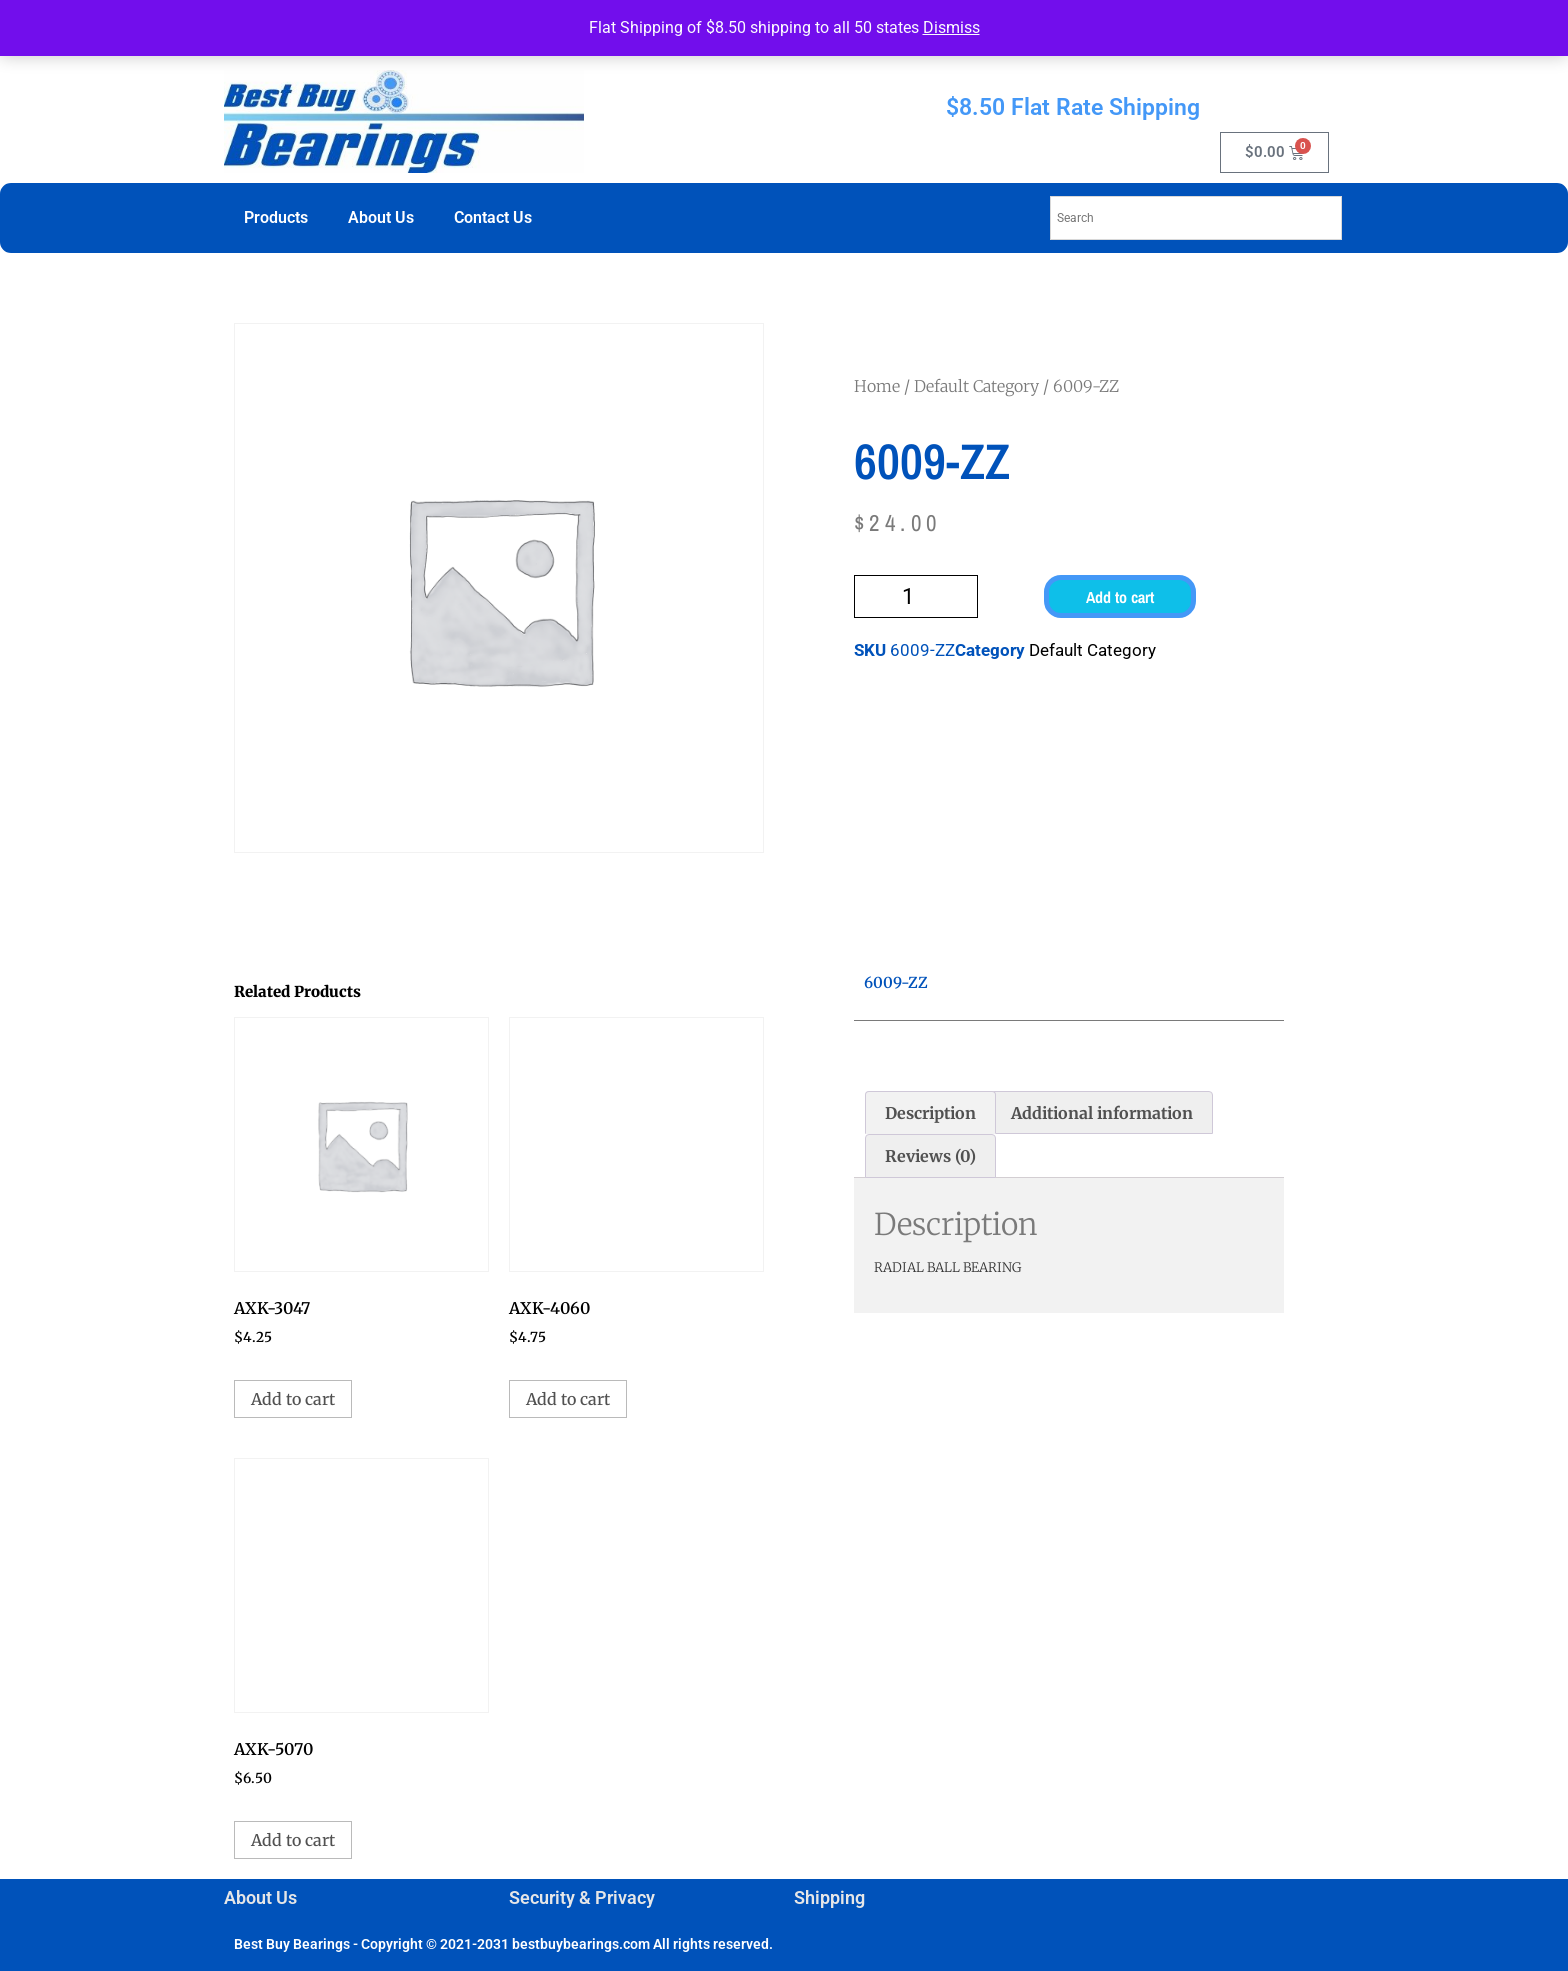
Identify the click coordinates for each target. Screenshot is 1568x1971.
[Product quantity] (916, 596)
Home (877, 386)
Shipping (829, 1897)
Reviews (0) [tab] (930, 1156)
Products (276, 217)
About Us (381, 217)
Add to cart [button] (293, 1399)
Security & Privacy (582, 1897)
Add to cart (1120, 597)
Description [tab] (930, 1113)
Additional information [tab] (1102, 1113)
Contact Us (493, 217)
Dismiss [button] (951, 27)
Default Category (976, 386)
